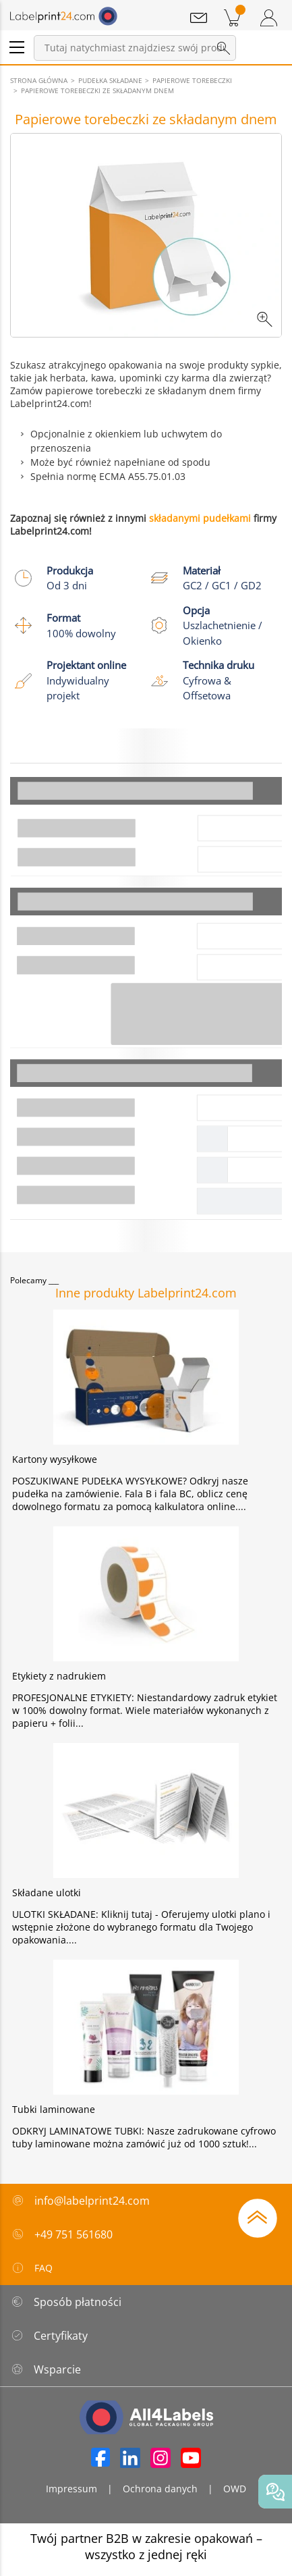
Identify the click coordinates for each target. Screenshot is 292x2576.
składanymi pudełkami (200, 518)
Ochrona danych (160, 2488)
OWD (234, 2488)
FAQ (32, 2268)
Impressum (71, 2488)
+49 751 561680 (73, 2234)
